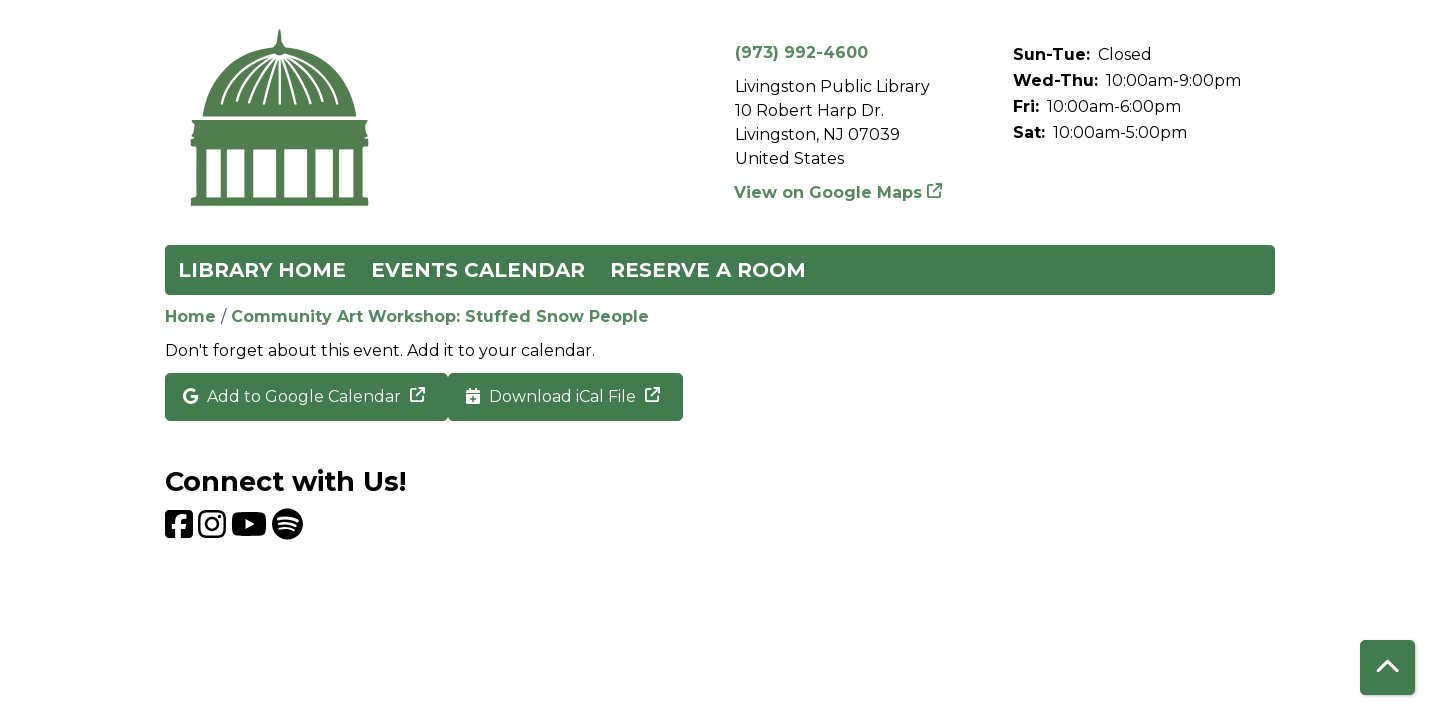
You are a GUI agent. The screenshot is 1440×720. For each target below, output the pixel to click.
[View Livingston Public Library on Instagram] (214, 530)
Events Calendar (478, 270)
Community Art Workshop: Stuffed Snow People (440, 316)
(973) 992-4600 (801, 52)
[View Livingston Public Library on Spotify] (287, 530)
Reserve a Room (708, 270)
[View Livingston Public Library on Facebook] (181, 530)
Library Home (262, 270)
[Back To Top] (1387, 667)
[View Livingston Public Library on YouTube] (251, 530)
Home (190, 316)
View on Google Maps (828, 192)
